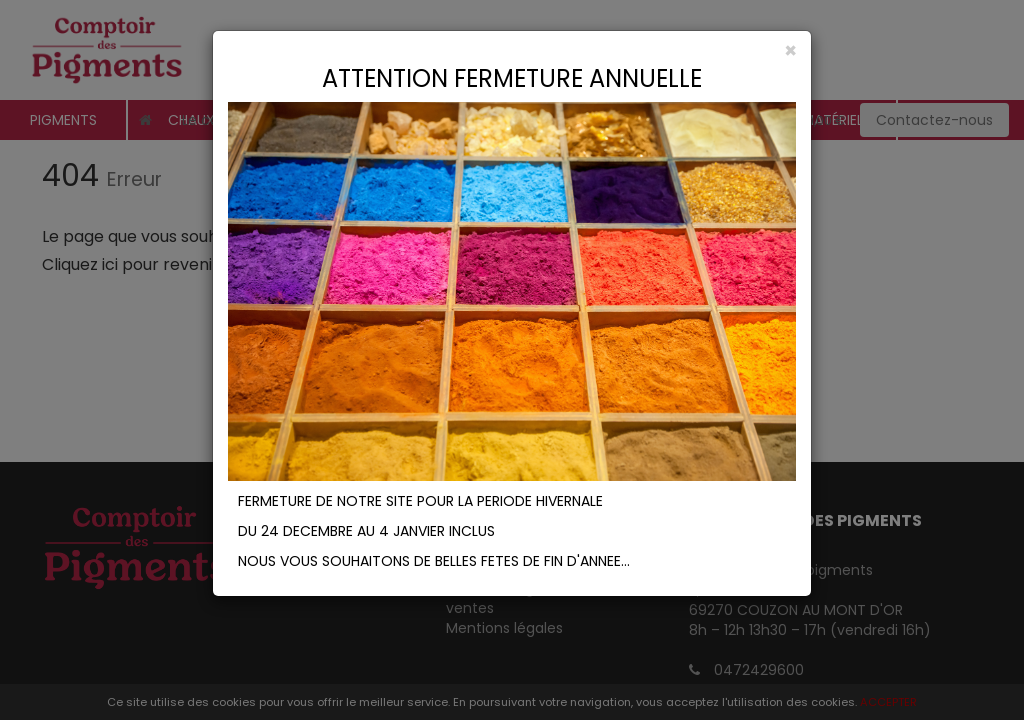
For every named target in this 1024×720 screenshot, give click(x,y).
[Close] (512, 50)
